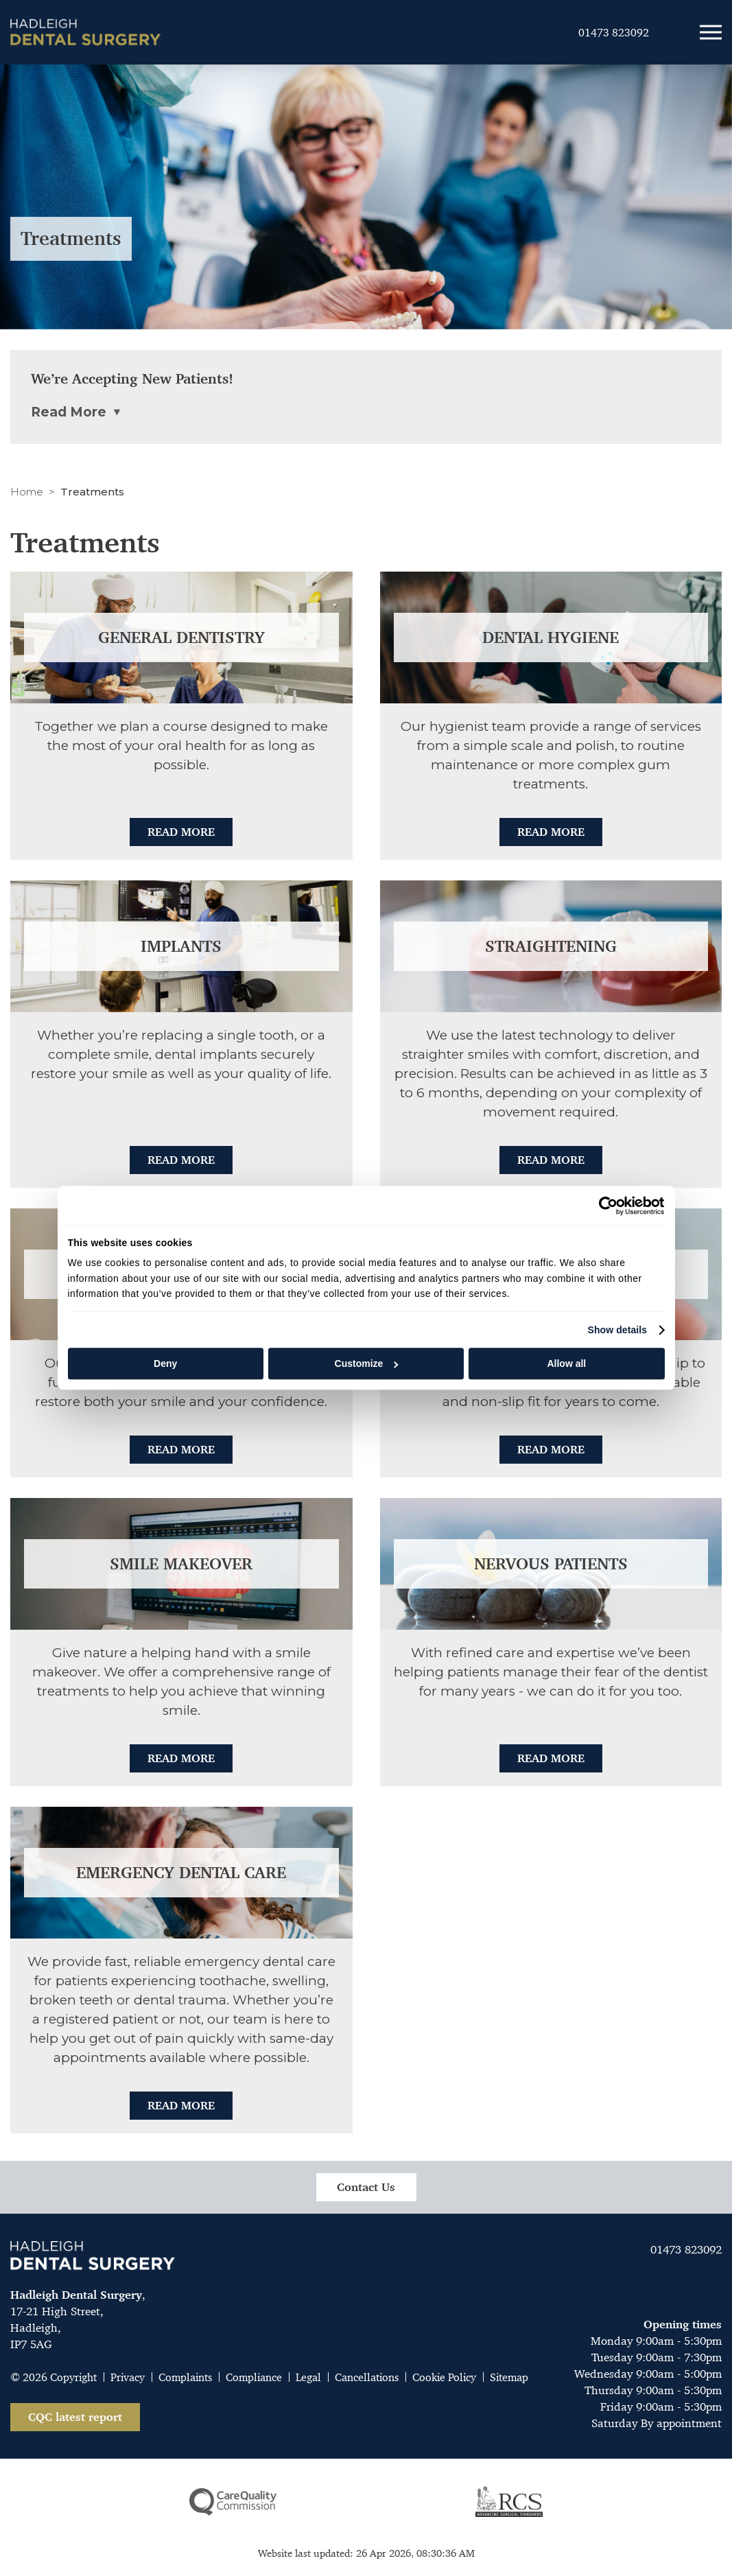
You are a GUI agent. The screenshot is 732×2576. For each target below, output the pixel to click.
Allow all (566, 1363)
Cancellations (367, 2377)
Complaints (185, 2377)
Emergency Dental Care (181, 1873)
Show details (617, 1329)
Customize (367, 1363)
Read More (181, 831)
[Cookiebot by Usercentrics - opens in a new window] (605, 1205)
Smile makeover (181, 1564)
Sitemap (509, 2377)
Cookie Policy (444, 2377)
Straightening (551, 946)
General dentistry (181, 637)
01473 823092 (686, 2249)
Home (26, 491)
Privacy (127, 2377)
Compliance (254, 2377)
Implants (181, 946)
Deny (165, 1363)
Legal (308, 2377)
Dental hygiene (550, 637)
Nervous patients (551, 1564)
